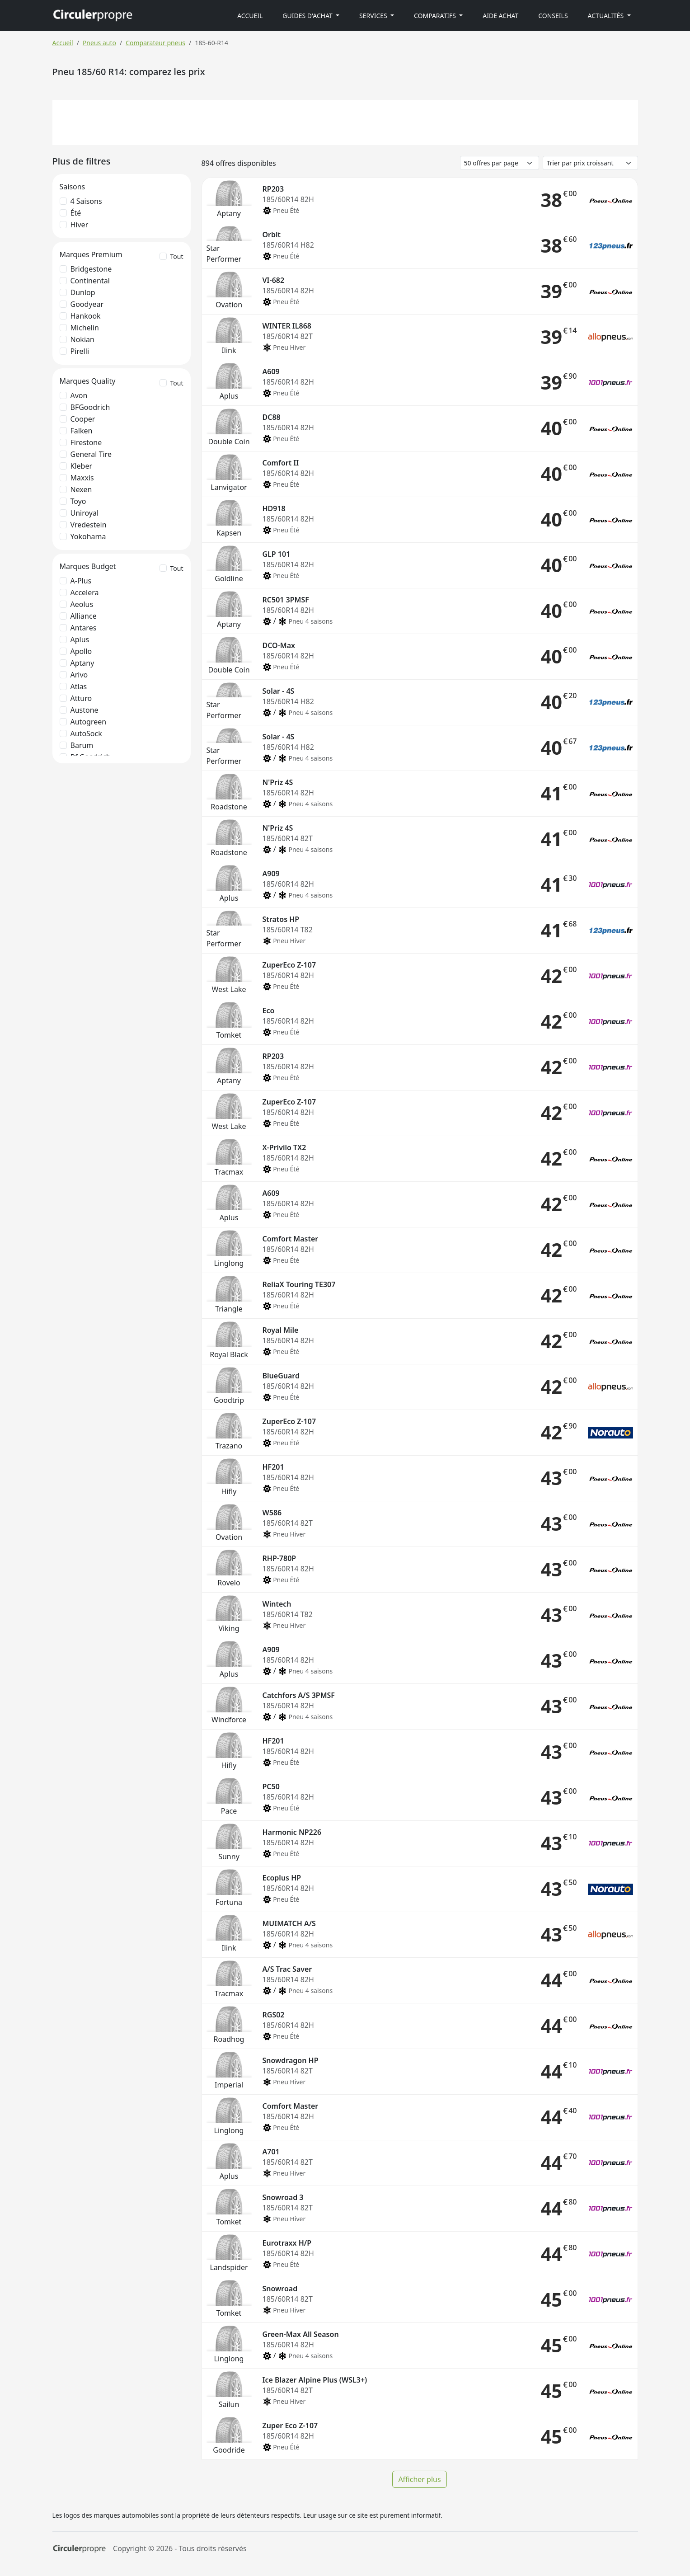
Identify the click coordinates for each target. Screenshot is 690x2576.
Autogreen (88, 722)
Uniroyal (84, 513)
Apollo (81, 651)
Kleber (81, 466)
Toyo (78, 501)
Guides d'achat (308, 15)
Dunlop (82, 292)
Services (374, 15)
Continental (90, 281)
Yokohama (88, 536)
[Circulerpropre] (79, 2549)
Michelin (84, 328)
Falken (81, 431)
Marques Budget (88, 566)
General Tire (91, 454)
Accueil (250, 15)
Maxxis (82, 478)
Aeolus (82, 604)
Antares (83, 628)
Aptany (82, 663)
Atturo (81, 698)
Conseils (553, 15)
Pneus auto (99, 42)
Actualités (606, 15)
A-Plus (81, 581)
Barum (82, 745)
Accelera (84, 592)
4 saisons (86, 201)
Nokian (82, 339)
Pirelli (79, 351)
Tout (176, 256)
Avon (79, 395)
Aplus (79, 639)
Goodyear (87, 304)
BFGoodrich (90, 407)
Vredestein (88, 525)
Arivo (79, 675)
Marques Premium (91, 254)
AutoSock (86, 733)
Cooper (82, 419)
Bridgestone (91, 269)
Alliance (83, 616)
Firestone (86, 442)
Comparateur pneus (155, 42)
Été (75, 213)
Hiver (79, 225)
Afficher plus (419, 2479)
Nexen (81, 489)
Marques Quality (88, 381)
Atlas (78, 686)
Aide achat (500, 15)
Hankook (85, 316)
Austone (84, 710)
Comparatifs (436, 15)
